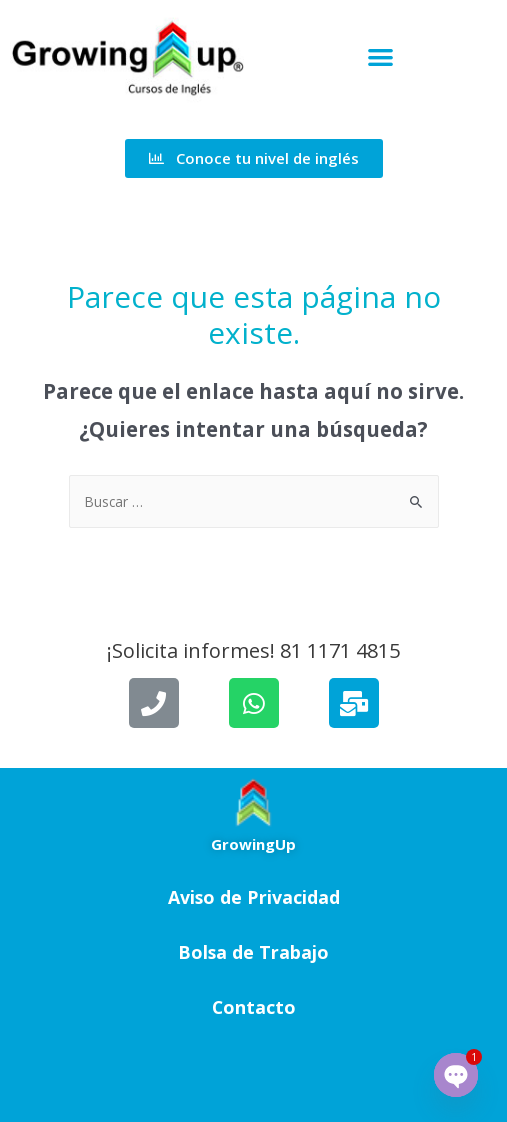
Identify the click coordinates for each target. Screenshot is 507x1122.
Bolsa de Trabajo (253, 952)
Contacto (254, 1007)
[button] (380, 57)
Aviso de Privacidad (254, 897)
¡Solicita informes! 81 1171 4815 (253, 650)
